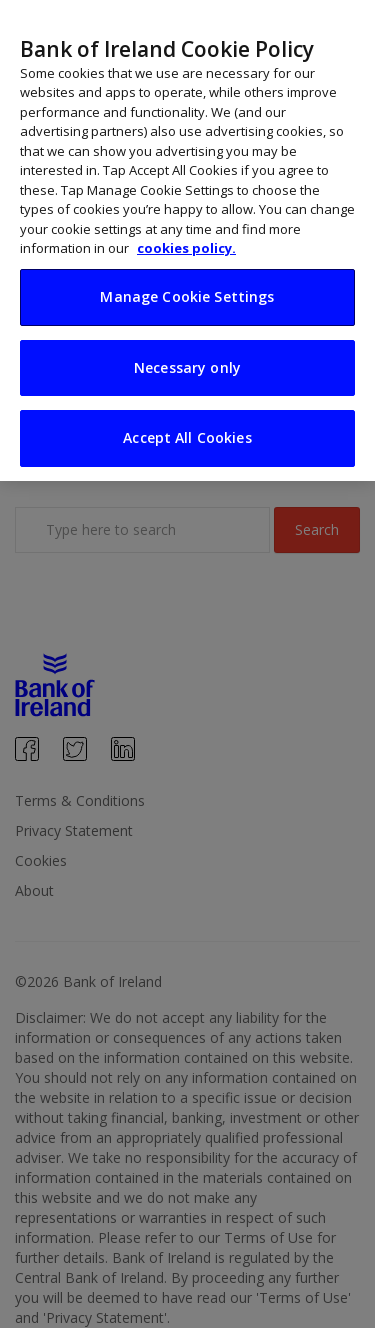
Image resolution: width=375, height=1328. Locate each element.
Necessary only (187, 347)
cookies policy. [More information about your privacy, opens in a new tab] (186, 229)
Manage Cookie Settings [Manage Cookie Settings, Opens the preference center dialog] (187, 276)
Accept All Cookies (187, 418)
